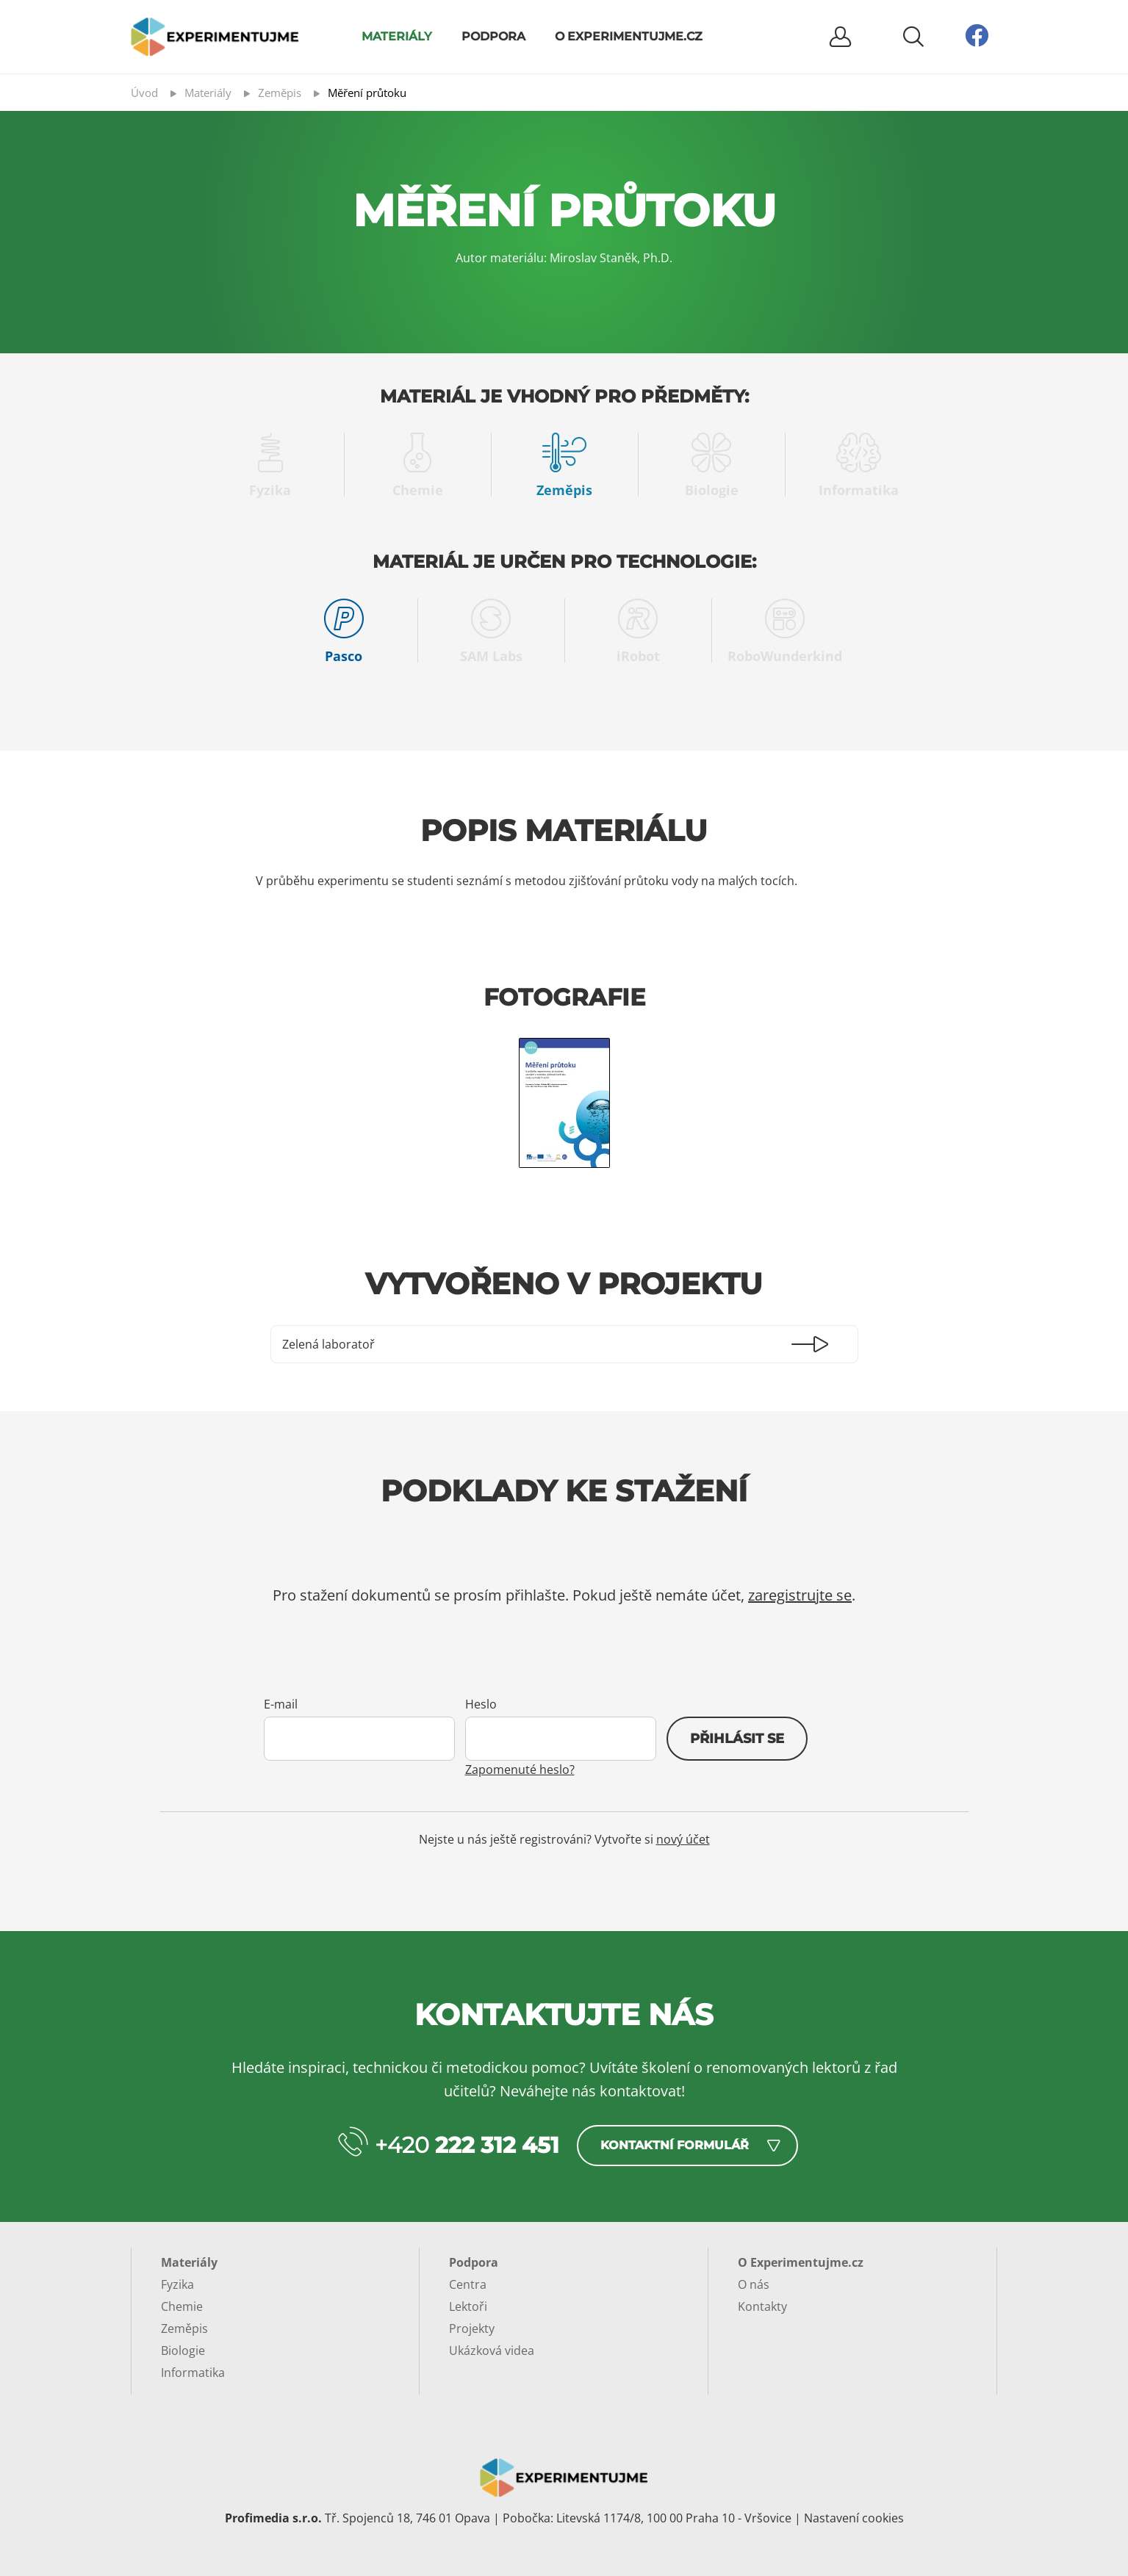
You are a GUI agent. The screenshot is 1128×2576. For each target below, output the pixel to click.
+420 (467, 2145)
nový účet (683, 1839)
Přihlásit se (737, 1739)
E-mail (281, 1704)
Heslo (481, 1704)
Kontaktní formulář (674, 2145)
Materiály (397, 36)
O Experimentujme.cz (629, 36)
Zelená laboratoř (328, 1344)
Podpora (493, 36)
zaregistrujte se (800, 1595)
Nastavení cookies (854, 2518)
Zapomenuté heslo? (520, 1769)
